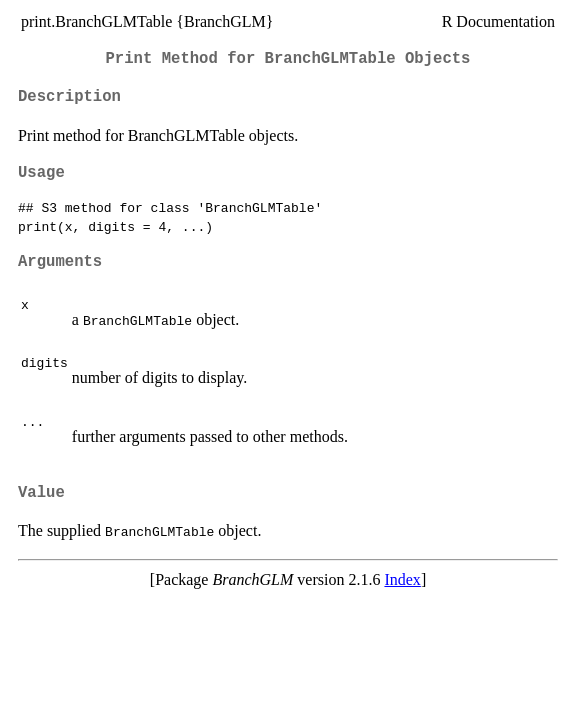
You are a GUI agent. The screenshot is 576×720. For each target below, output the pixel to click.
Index (402, 579)
